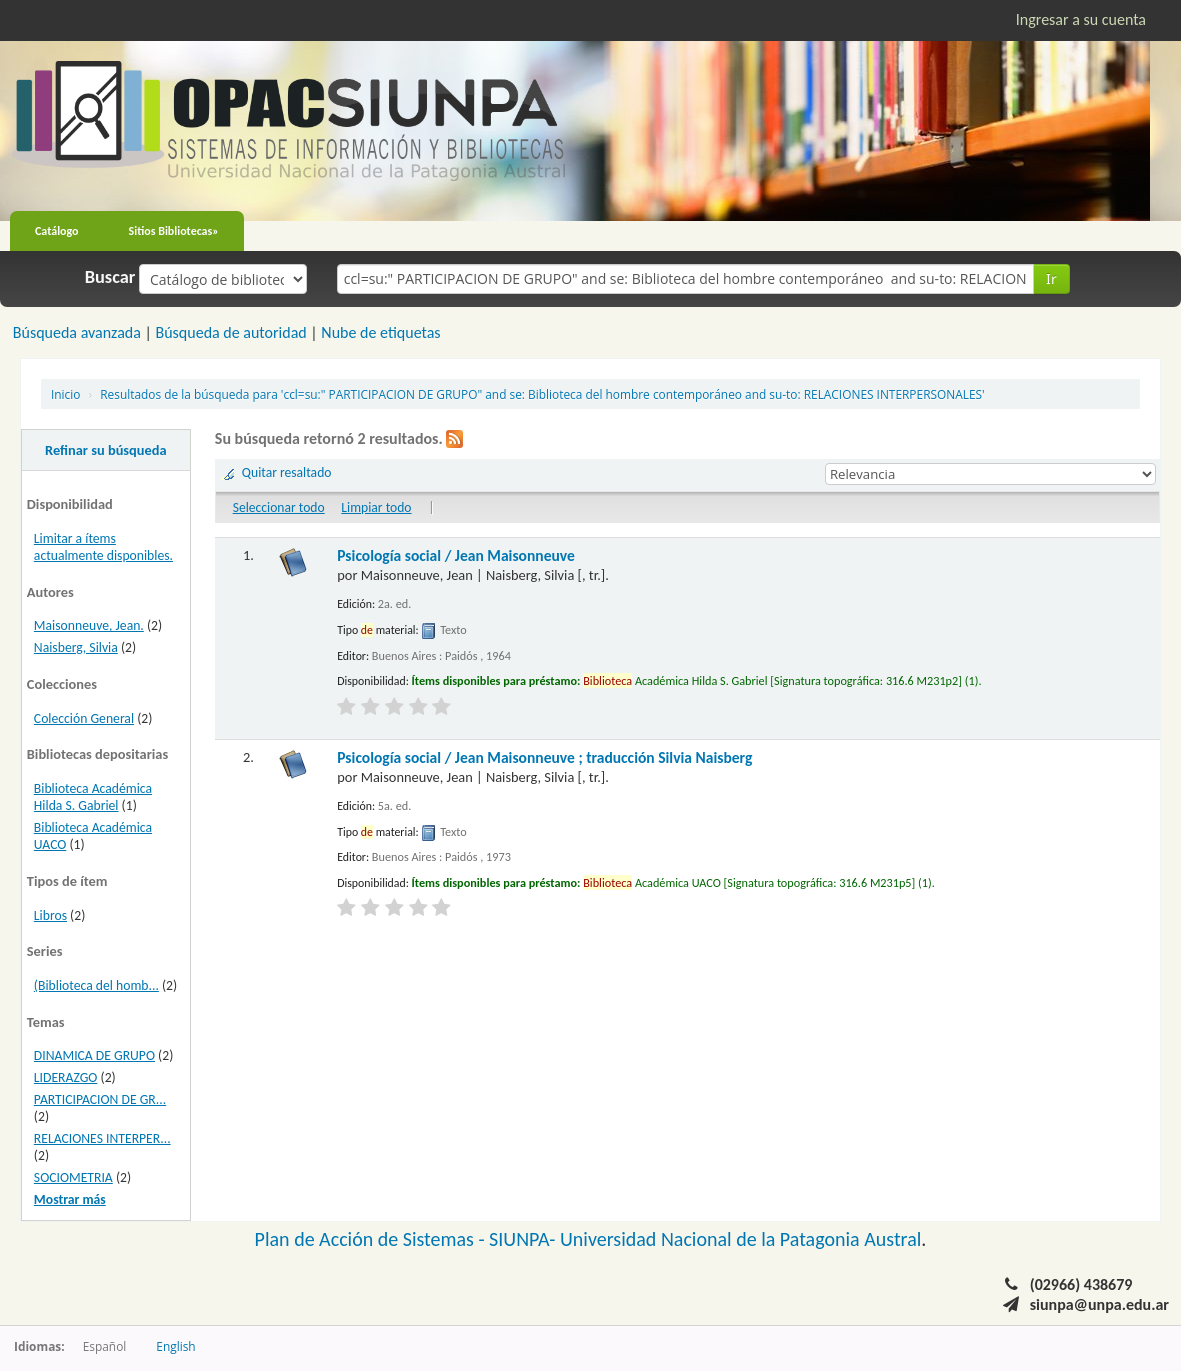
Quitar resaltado (287, 472)
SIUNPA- (524, 1239)
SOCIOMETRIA (73, 1177)
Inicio (65, 394)
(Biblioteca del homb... (96, 985)
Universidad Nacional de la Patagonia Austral (740, 1239)
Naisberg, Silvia (76, 647)
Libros (50, 915)
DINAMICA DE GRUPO (94, 1055)
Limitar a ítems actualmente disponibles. (103, 547)
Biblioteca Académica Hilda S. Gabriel (93, 797)
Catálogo (57, 231)
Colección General (84, 718)
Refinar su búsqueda (106, 450)
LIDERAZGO (66, 1077)
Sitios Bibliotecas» (174, 231)
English (175, 1346)
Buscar (110, 277)
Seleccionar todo (279, 507)
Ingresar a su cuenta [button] (1081, 19)
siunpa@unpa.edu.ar (1099, 1304)
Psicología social (456, 555)
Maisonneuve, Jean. (89, 625)
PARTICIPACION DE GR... (100, 1099)
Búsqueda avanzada (77, 332)
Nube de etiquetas (380, 332)
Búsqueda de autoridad (230, 332)
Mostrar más (70, 1199)
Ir (1051, 278)
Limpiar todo (376, 507)
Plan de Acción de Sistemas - (372, 1239)
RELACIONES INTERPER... (102, 1138)
